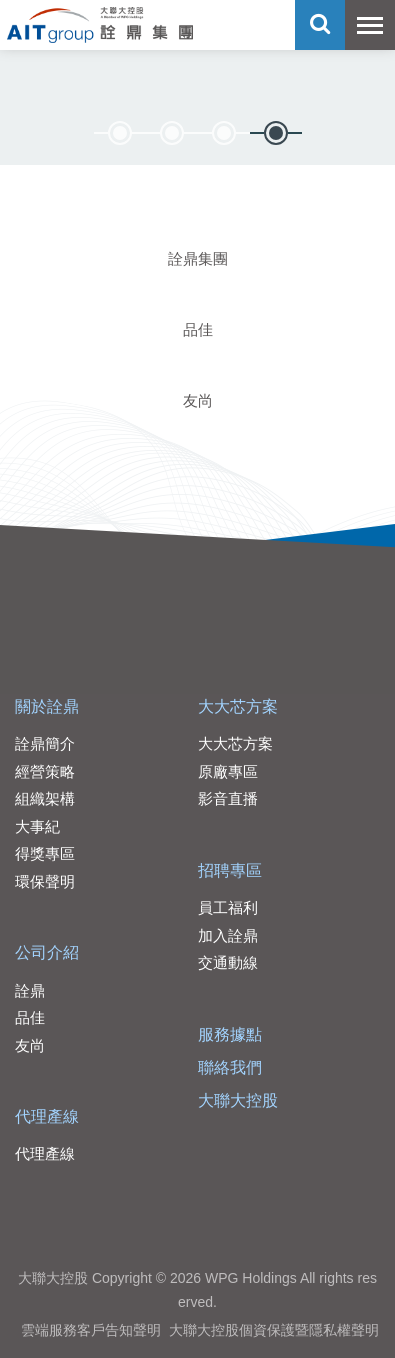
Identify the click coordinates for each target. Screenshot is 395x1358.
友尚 (30, 1045)
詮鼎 (30, 990)
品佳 (30, 1017)
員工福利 (228, 907)
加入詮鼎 (228, 935)
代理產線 (47, 1116)
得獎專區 (45, 853)
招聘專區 (230, 870)
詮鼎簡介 (45, 743)
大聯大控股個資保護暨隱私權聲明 (274, 1330)
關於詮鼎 (47, 706)
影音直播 (228, 798)
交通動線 (228, 962)
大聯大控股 (238, 1100)
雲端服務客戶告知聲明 (91, 1330)
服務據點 (230, 1034)
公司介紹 (47, 952)
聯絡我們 (230, 1067)
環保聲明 (45, 881)
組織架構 (45, 798)
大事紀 (37, 826)
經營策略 (45, 771)
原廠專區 (228, 771)
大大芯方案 (238, 706)
